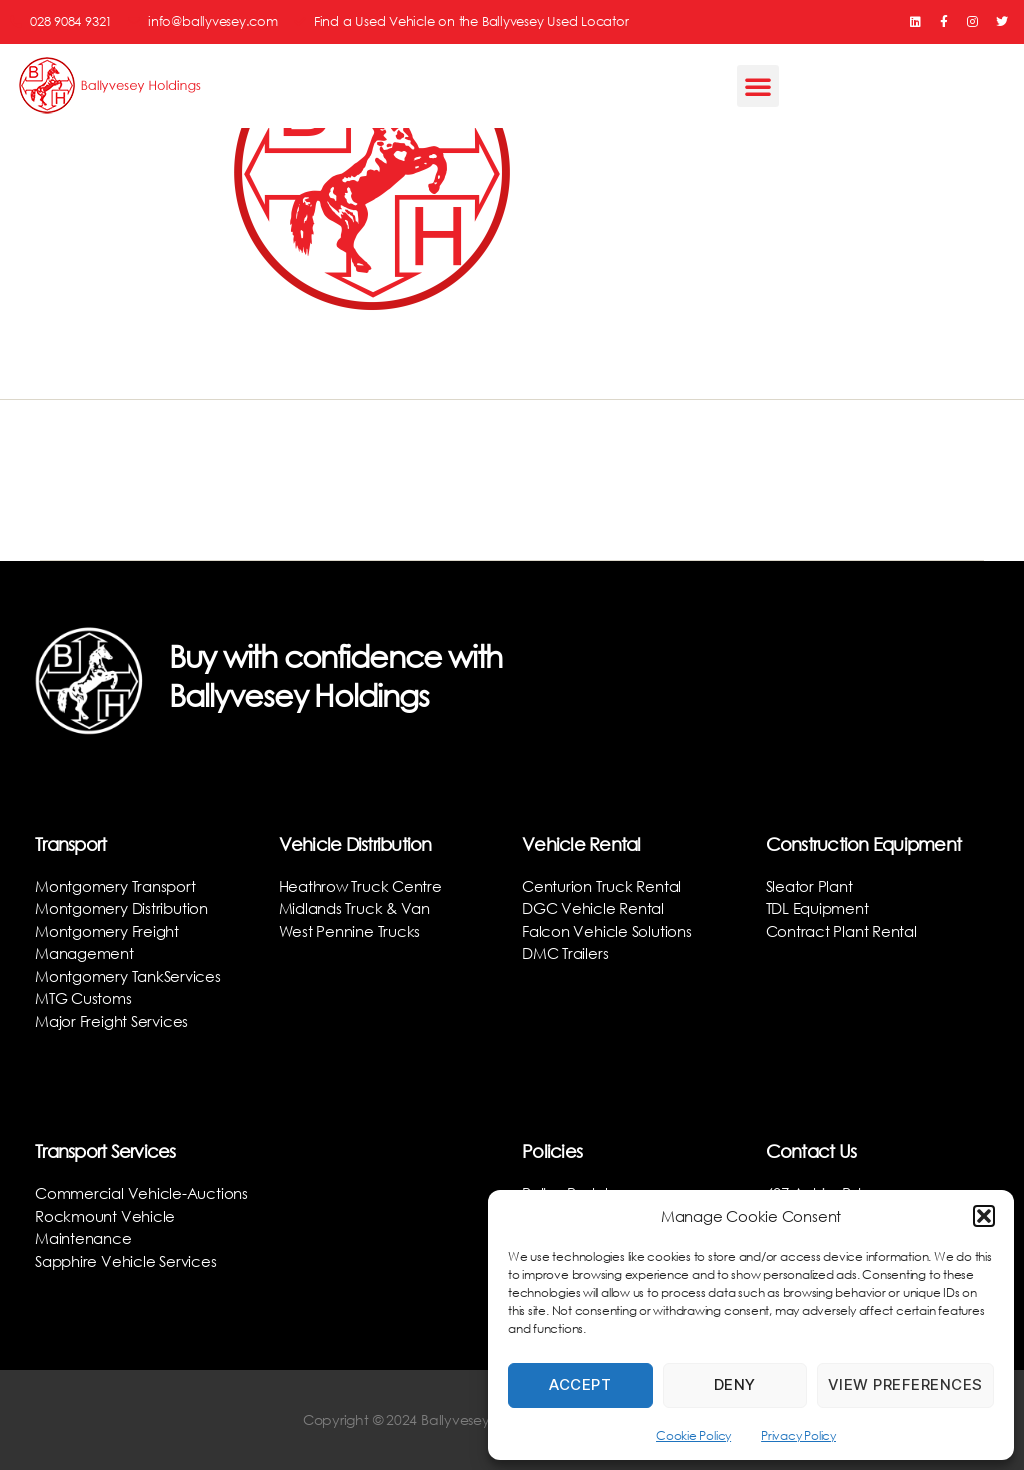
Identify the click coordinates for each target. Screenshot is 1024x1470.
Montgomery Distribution (121, 908)
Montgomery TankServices (128, 976)
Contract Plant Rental (841, 931)
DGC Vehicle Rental (593, 908)
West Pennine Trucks (350, 931)
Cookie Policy (693, 1435)
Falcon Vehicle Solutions (607, 931)
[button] (984, 1216)
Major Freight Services (111, 1021)
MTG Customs (83, 998)
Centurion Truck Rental (601, 886)
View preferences (905, 1384)
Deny (735, 1384)
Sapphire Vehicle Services (125, 1261)
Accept (580, 1384)
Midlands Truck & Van (355, 908)
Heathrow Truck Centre (360, 886)
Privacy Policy (798, 1435)
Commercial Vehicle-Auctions (141, 1193)
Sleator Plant (809, 886)
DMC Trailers (565, 953)
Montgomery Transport (115, 886)
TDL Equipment (817, 908)
